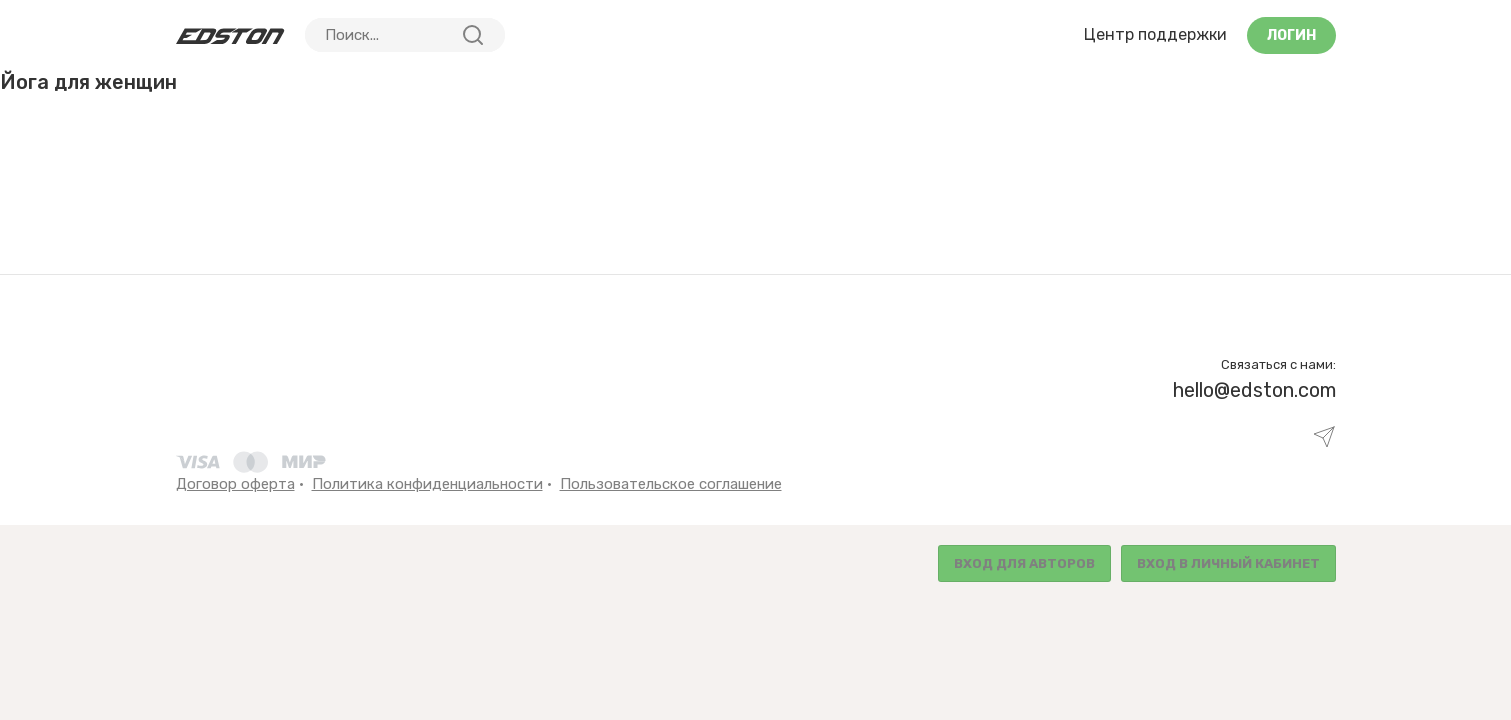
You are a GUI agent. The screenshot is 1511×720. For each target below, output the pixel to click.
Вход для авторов (1024, 563)
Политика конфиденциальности (427, 484)
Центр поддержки (1155, 34)
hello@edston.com (1254, 390)
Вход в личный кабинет (1228, 563)
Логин (1291, 35)
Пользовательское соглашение (671, 484)
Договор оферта (235, 484)
